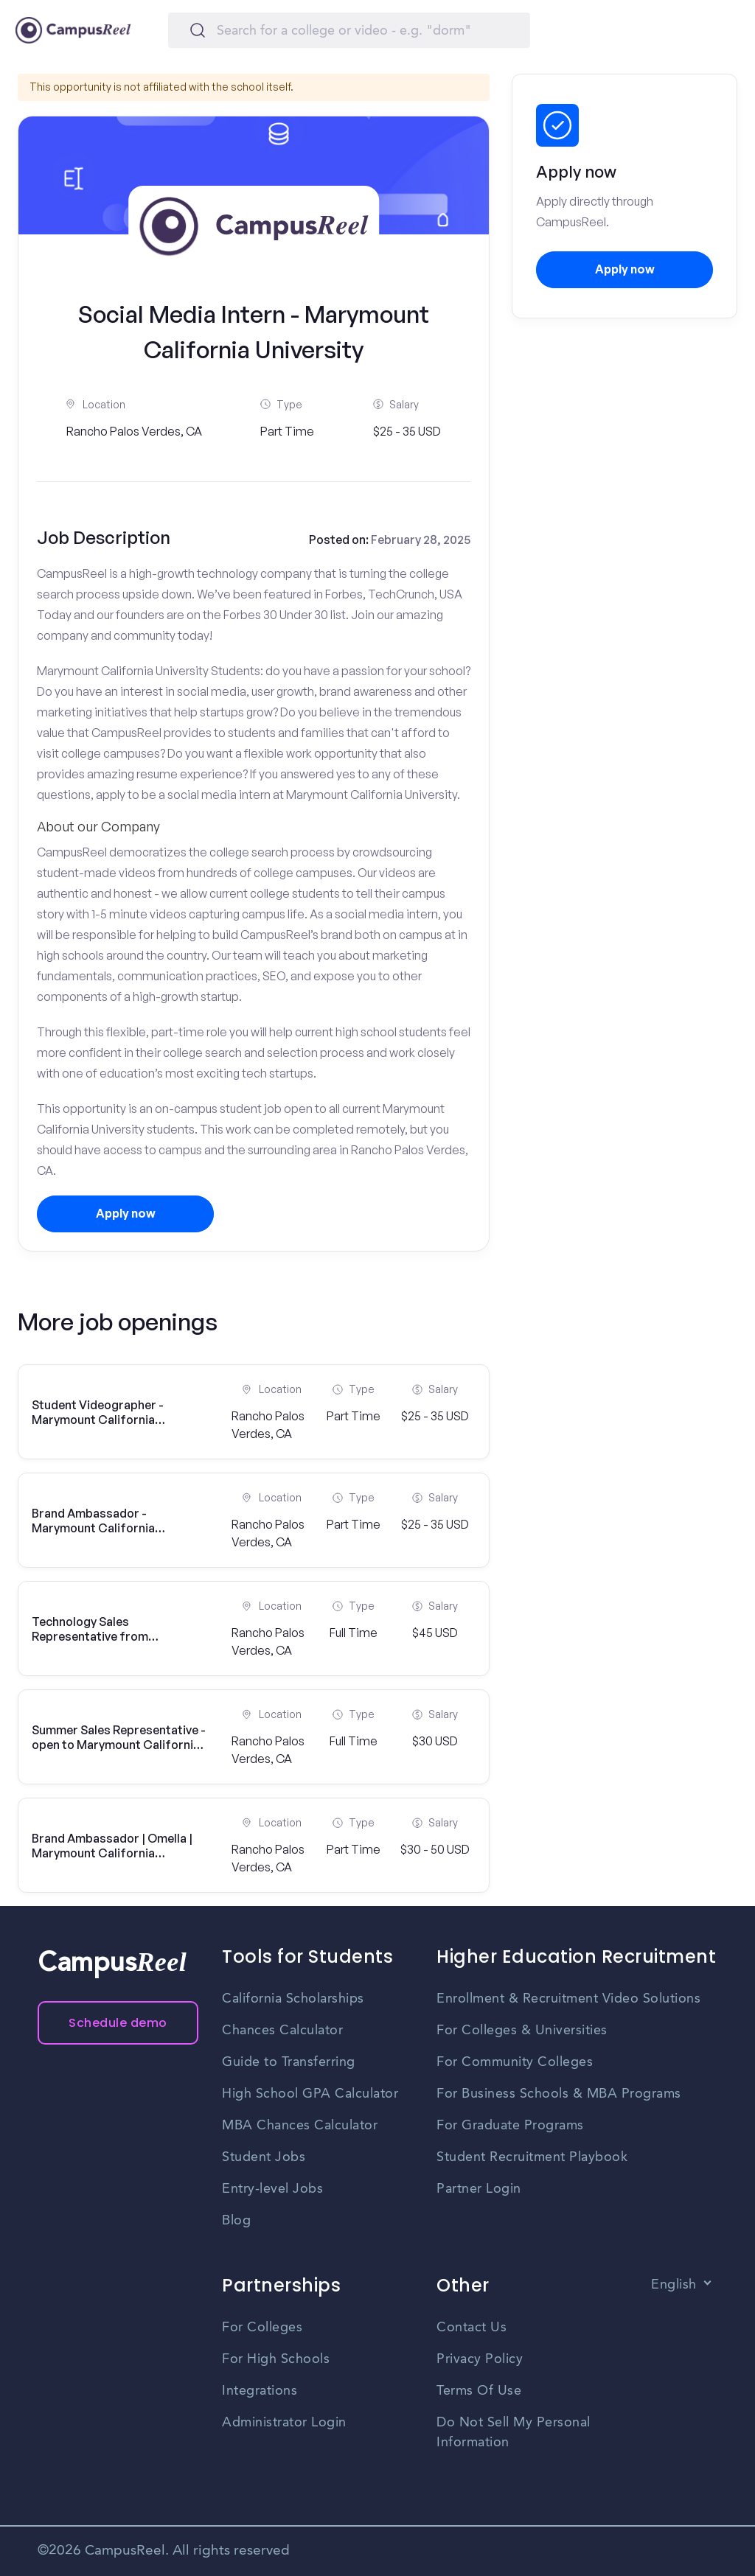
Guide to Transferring (288, 2062)
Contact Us (471, 2327)
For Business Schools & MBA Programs (558, 2094)
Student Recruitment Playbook (531, 2157)
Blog (236, 2220)
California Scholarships (293, 1999)
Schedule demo (118, 2022)
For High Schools (276, 2359)
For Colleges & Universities (522, 2030)
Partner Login (478, 2189)
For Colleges (262, 2327)
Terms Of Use (478, 2391)
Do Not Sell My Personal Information (513, 2432)
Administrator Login (284, 2422)
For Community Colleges (514, 2062)
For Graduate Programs (510, 2125)
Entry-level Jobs (272, 2189)
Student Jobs (263, 2157)
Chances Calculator (282, 2030)
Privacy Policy (479, 2359)
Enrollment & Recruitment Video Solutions (568, 1999)
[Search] (349, 30)
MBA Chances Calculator (300, 2125)
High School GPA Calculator (310, 2094)
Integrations (259, 2391)
